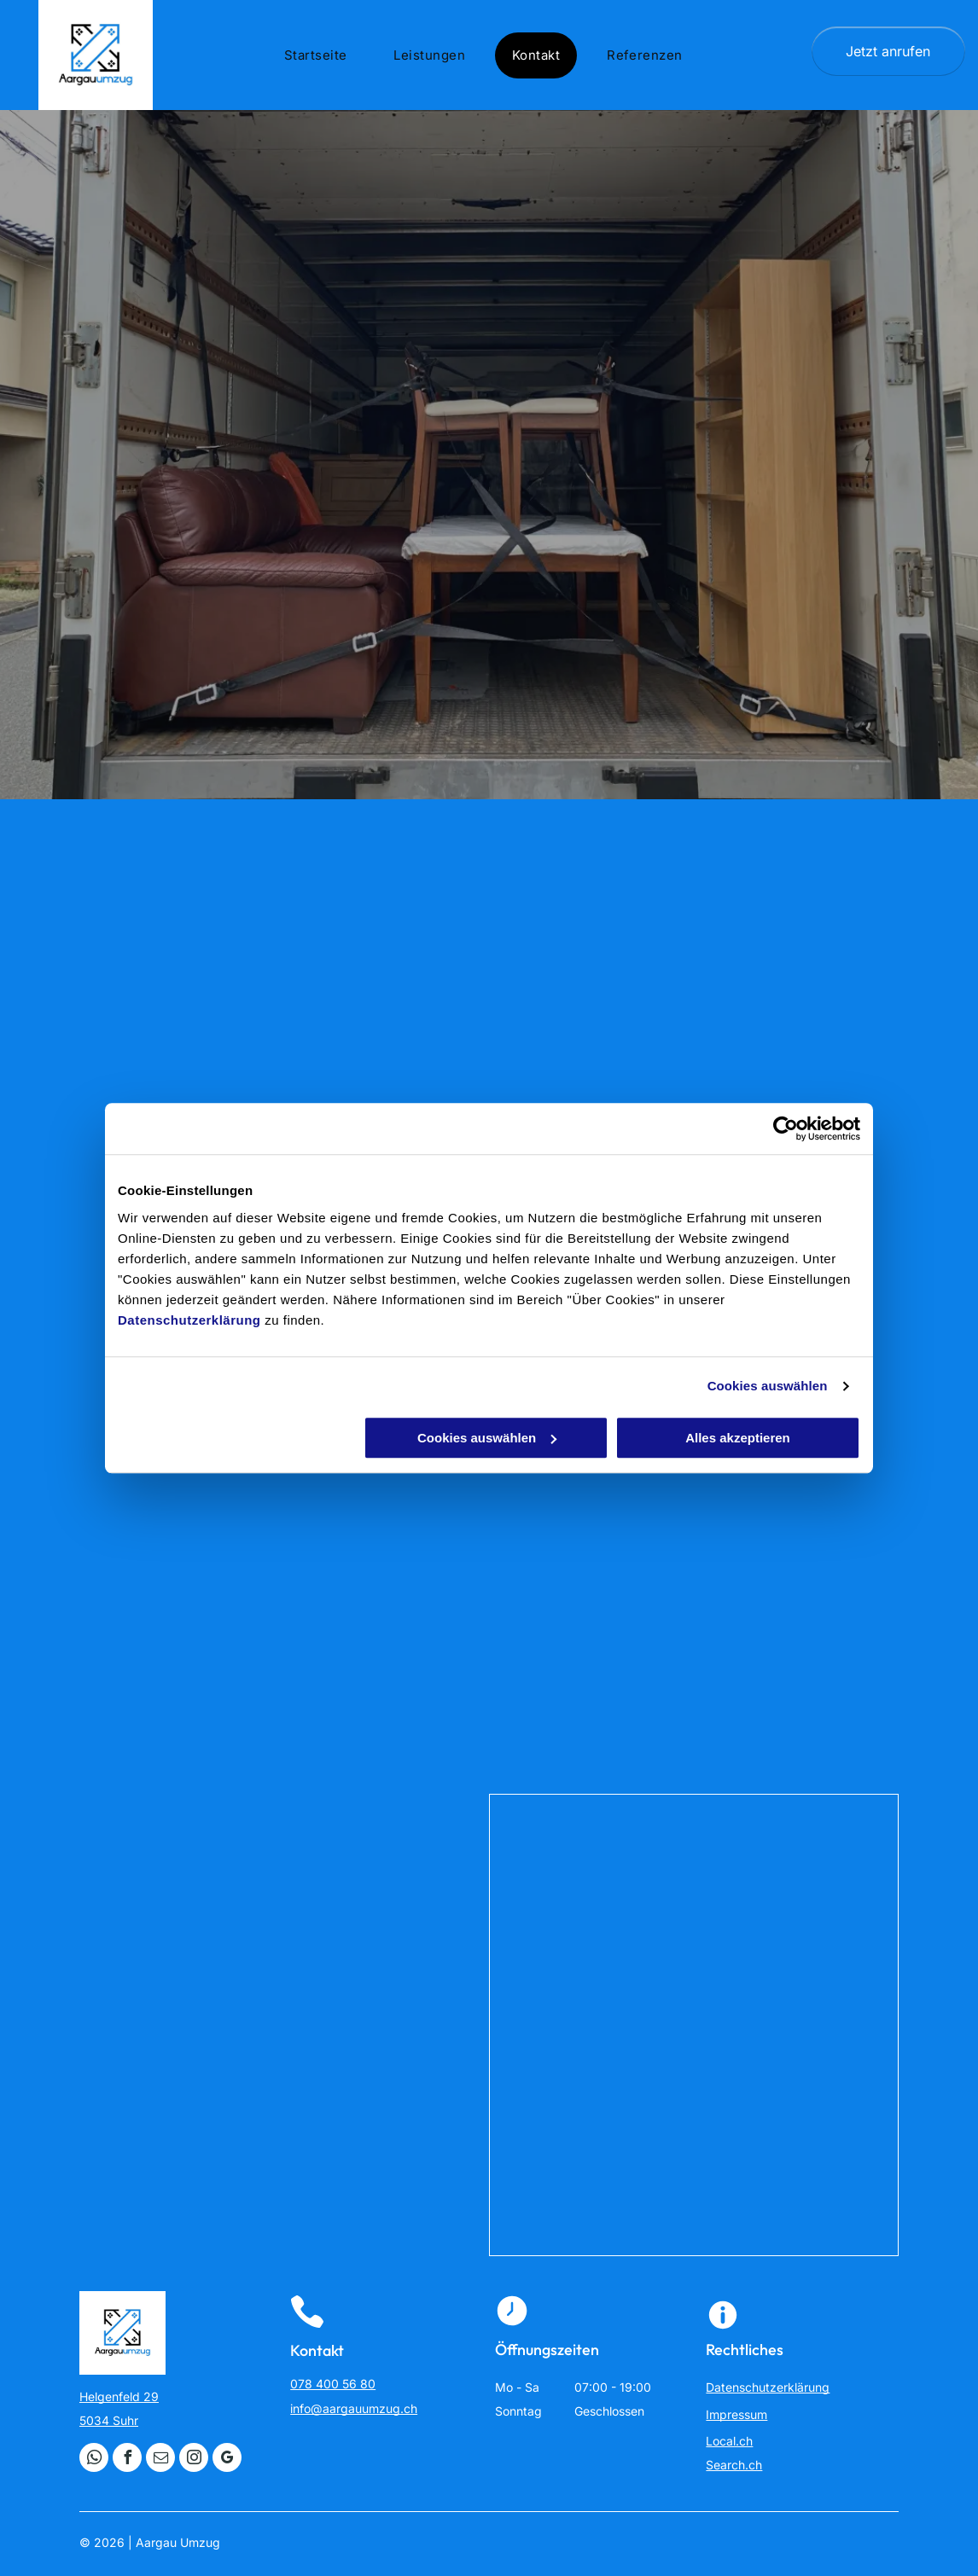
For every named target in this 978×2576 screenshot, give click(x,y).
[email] (160, 2459)
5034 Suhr (108, 2420)
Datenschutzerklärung (189, 1320)
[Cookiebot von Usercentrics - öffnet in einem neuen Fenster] (785, 1128)
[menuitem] (322, 55)
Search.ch (734, 2464)
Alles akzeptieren (737, 1437)
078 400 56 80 (332, 2383)
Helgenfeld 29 (119, 2396)
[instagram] (193, 2459)
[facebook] (127, 2459)
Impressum (736, 2414)
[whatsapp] (93, 2459)
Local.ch (729, 2441)
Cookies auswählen (767, 1385)
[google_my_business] (227, 2459)
